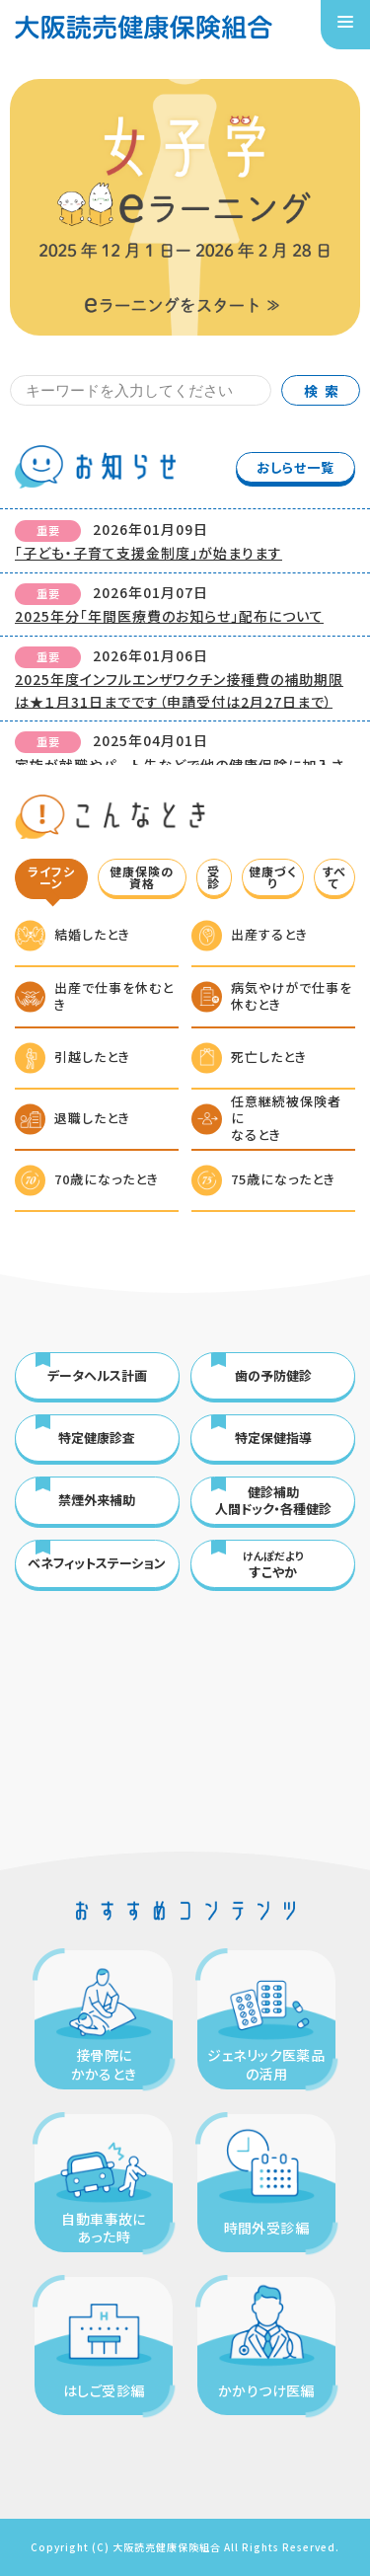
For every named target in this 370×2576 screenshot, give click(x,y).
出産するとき (269, 934)
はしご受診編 (104, 2390)
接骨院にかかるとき (104, 2064)
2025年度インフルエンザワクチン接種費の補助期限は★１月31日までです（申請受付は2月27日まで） (179, 690)
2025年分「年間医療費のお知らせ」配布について (169, 616)
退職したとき (92, 1117)
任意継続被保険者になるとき (286, 1118)
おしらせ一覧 (295, 467)
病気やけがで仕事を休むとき (291, 996)
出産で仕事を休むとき (114, 996)
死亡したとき (269, 1056)
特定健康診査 (96, 1437)
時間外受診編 (267, 2227)
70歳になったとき (106, 1179)
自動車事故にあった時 (103, 2227)
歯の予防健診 (273, 1375)
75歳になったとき (283, 1179)
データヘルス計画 (97, 1375)
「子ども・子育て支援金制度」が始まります (148, 553)
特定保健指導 (273, 1437)
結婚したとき (92, 934)
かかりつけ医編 (266, 2390)
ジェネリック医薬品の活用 (266, 2064)
